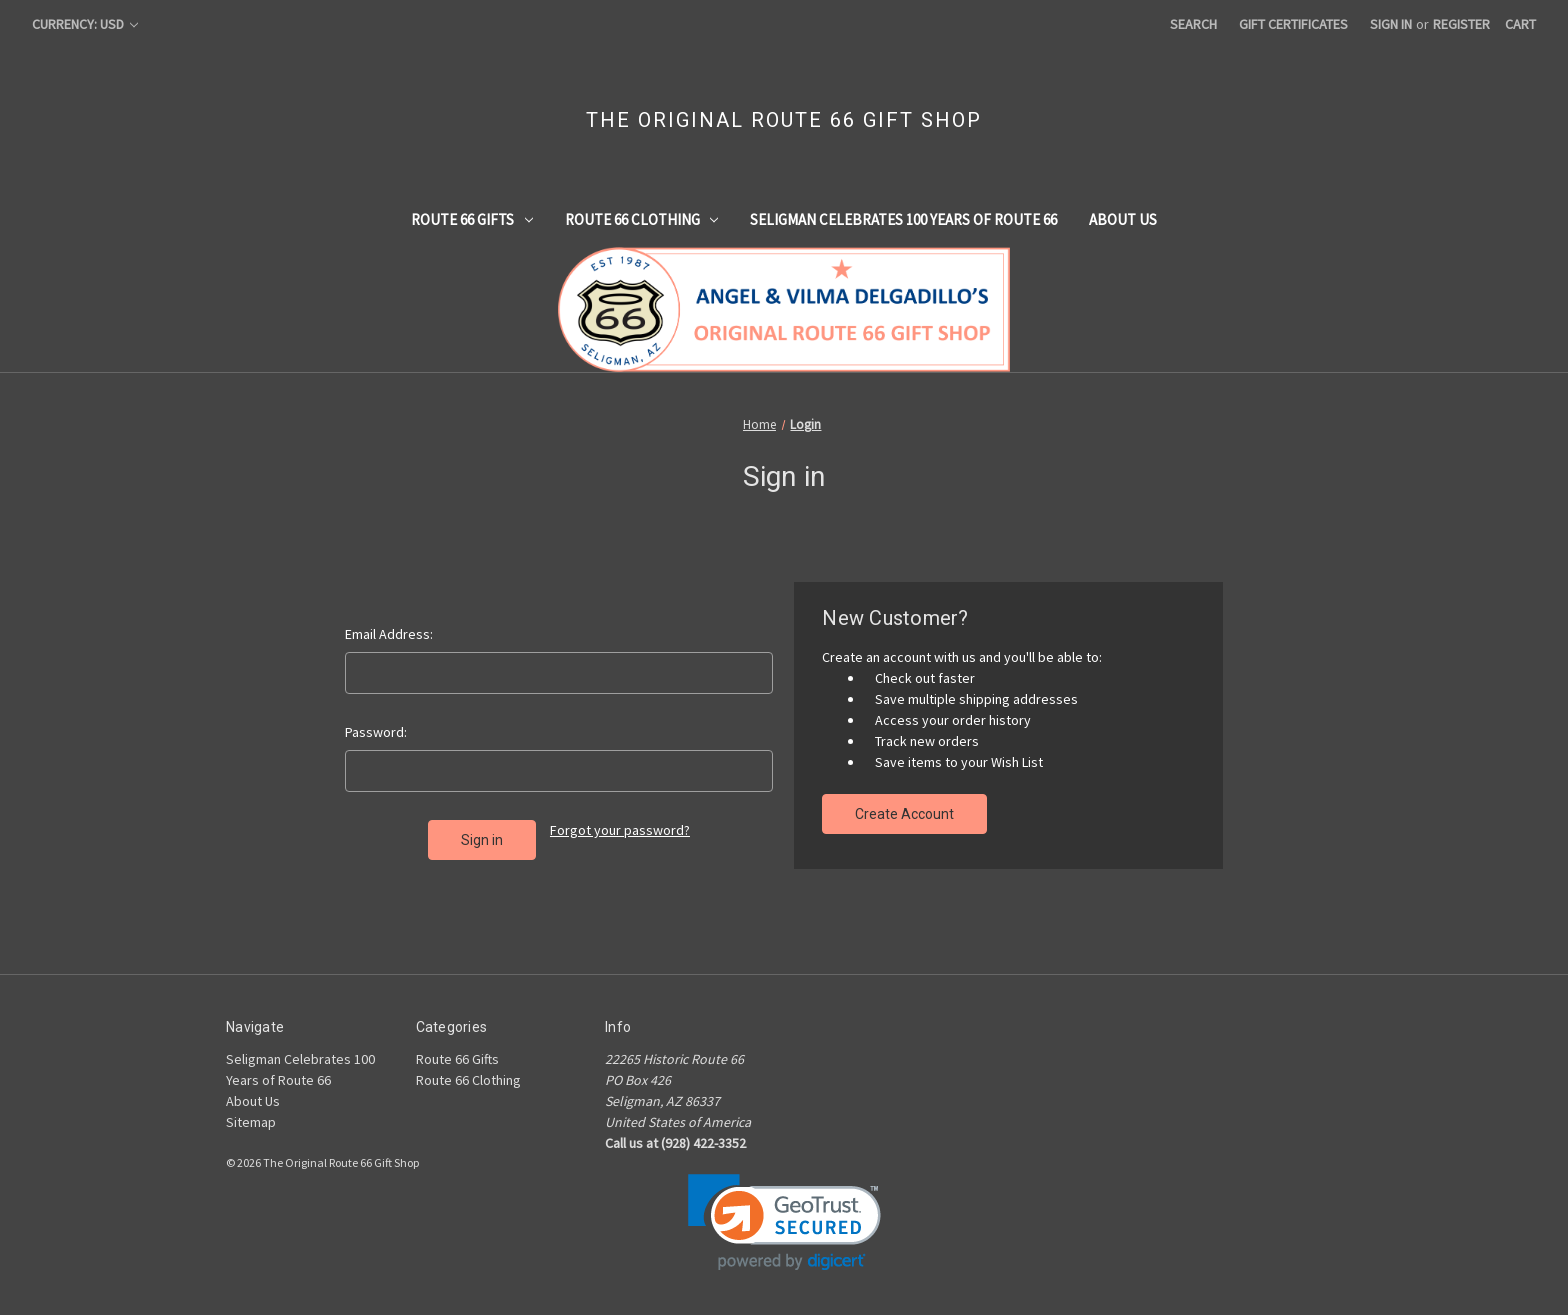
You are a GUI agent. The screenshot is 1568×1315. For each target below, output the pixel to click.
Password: (376, 732)
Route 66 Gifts (472, 219)
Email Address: (389, 634)
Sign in (1391, 24)
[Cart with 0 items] (1520, 24)
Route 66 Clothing (642, 219)
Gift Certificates (1293, 24)
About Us (1123, 219)
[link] (784, 1222)
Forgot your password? (620, 830)
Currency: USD (85, 24)
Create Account (904, 814)
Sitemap (251, 1122)
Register (1461, 24)
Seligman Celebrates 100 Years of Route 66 (903, 219)
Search (1193, 24)
